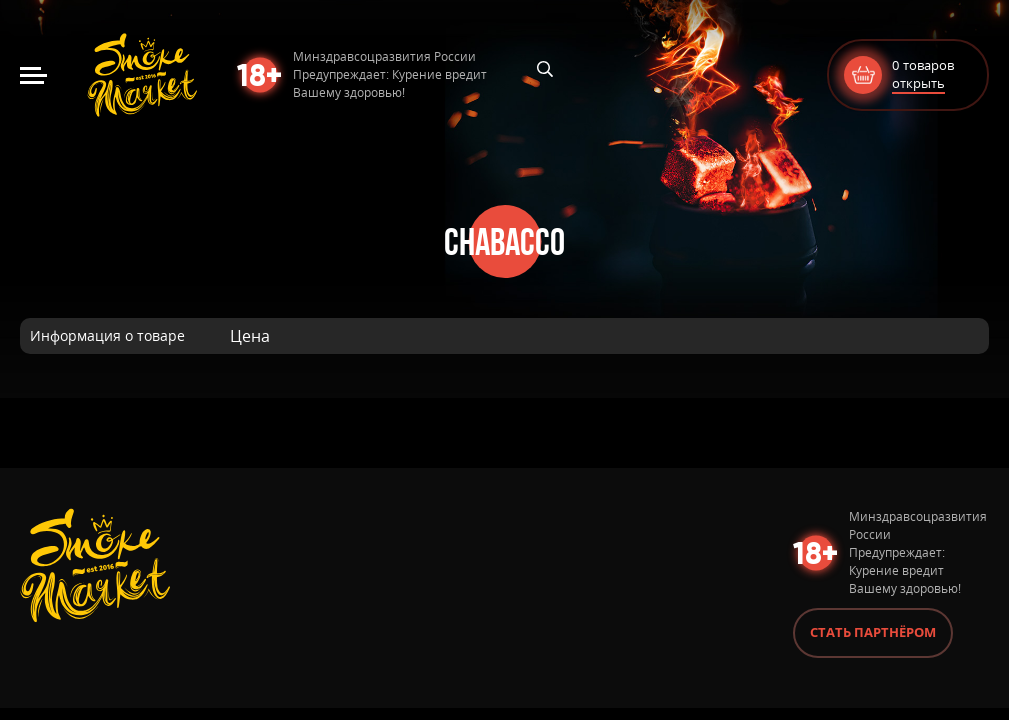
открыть (918, 83)
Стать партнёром (873, 632)
